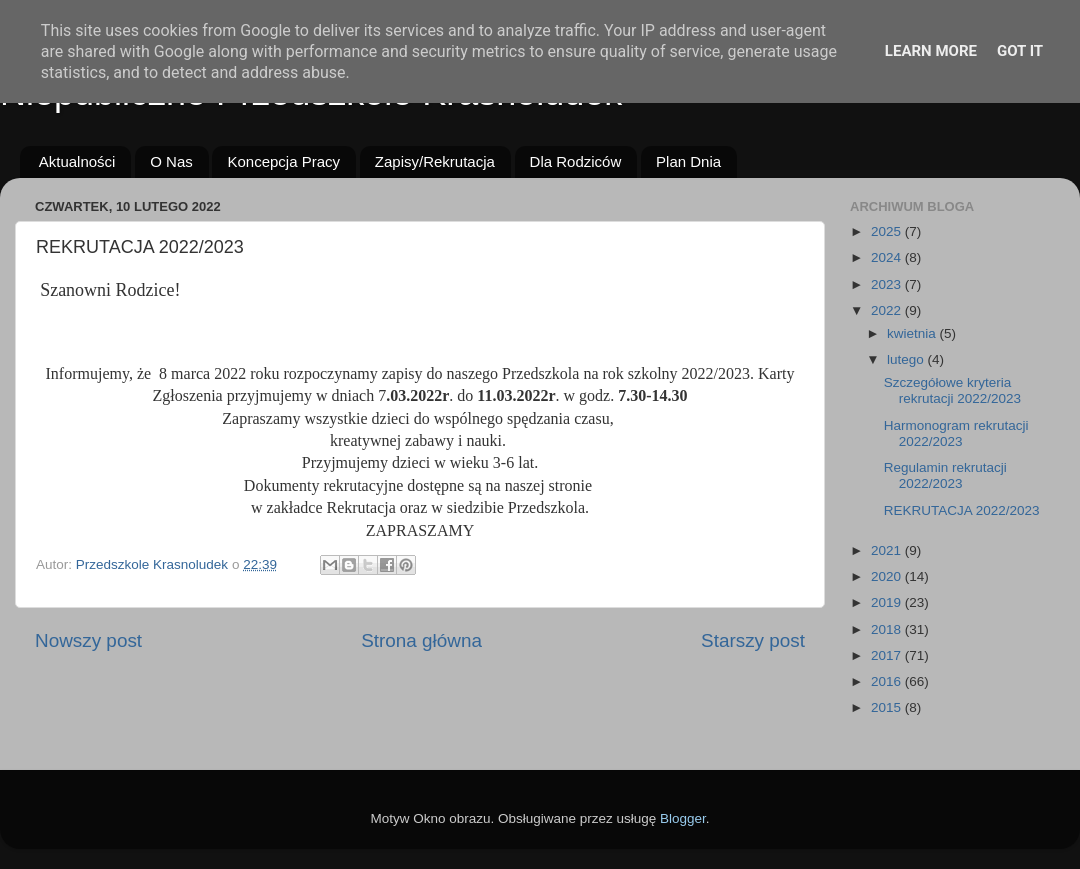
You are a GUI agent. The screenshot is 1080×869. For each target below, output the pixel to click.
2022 (888, 310)
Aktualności (77, 161)
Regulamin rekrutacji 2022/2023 (945, 475)
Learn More (931, 51)
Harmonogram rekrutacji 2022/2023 (956, 433)
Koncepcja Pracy (283, 161)
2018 (888, 629)
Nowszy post (88, 640)
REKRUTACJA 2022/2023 (962, 510)
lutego (907, 359)
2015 (888, 707)
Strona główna (421, 640)
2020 (888, 576)
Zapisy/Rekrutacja (435, 161)
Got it (1020, 51)
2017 (888, 655)
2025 (888, 231)
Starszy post (753, 640)
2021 (888, 550)
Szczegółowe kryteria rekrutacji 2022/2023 (952, 390)
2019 (888, 602)
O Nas (171, 161)
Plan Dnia (688, 161)
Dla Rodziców (576, 161)
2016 (888, 681)
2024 (888, 257)
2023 (888, 284)
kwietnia (913, 333)
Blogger (683, 818)
